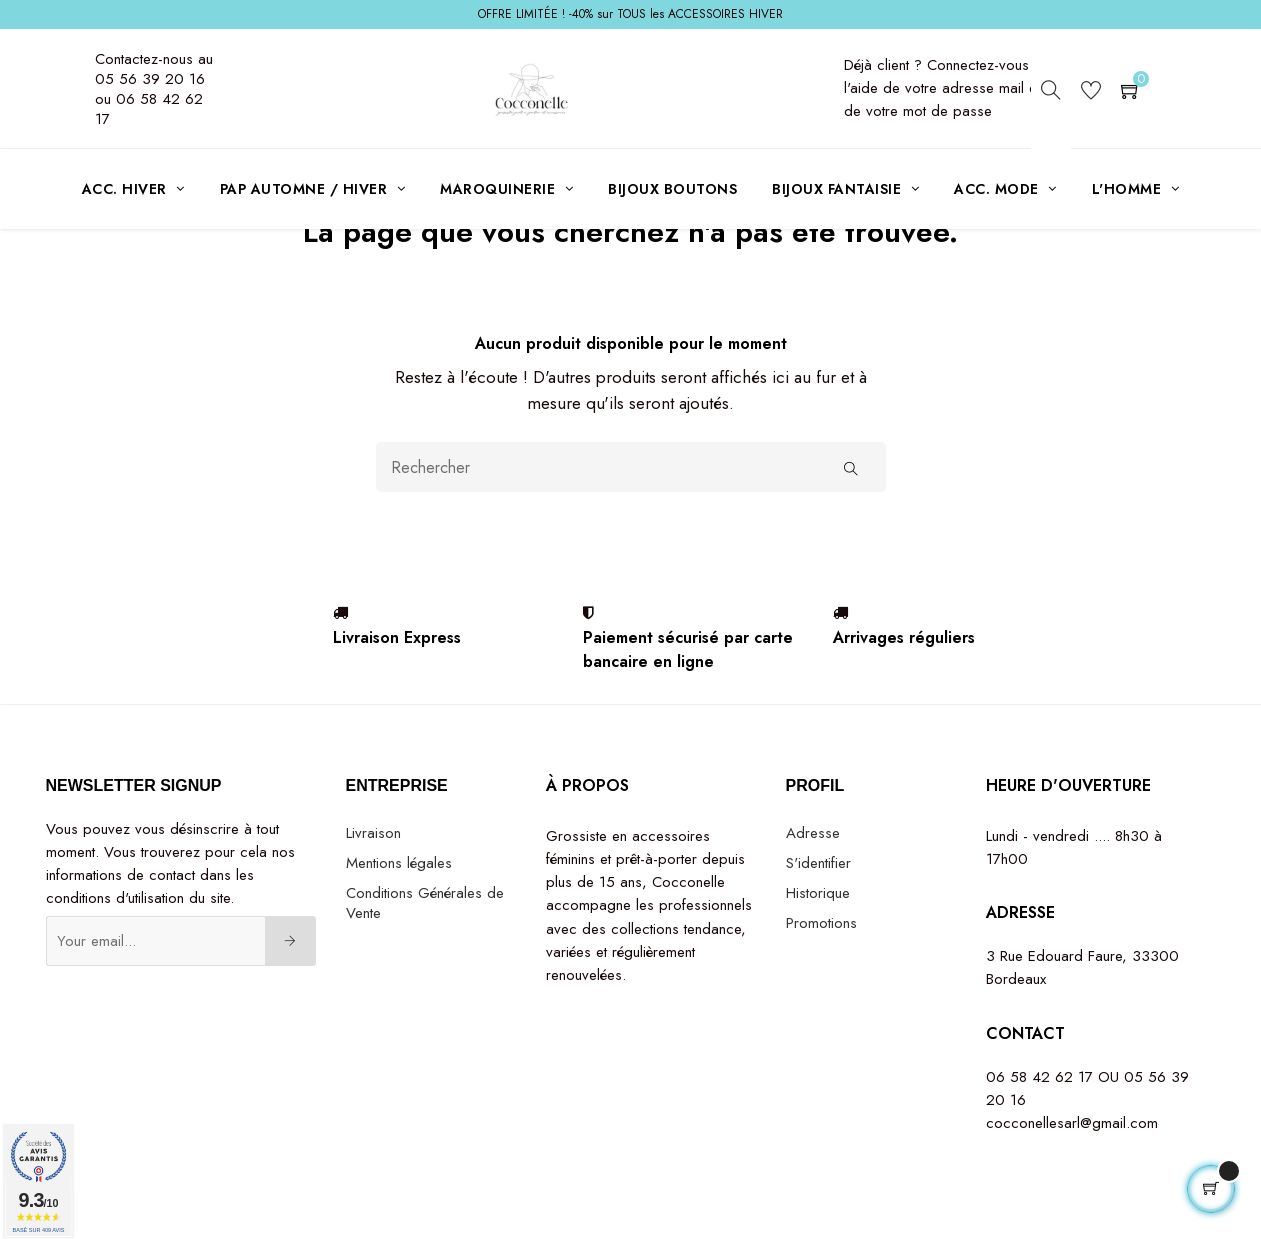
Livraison (373, 906)
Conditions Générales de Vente (425, 976)
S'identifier (818, 936)
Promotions (821, 996)
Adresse (813, 906)
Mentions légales (399, 936)
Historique (818, 966)
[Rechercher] (631, 541)
